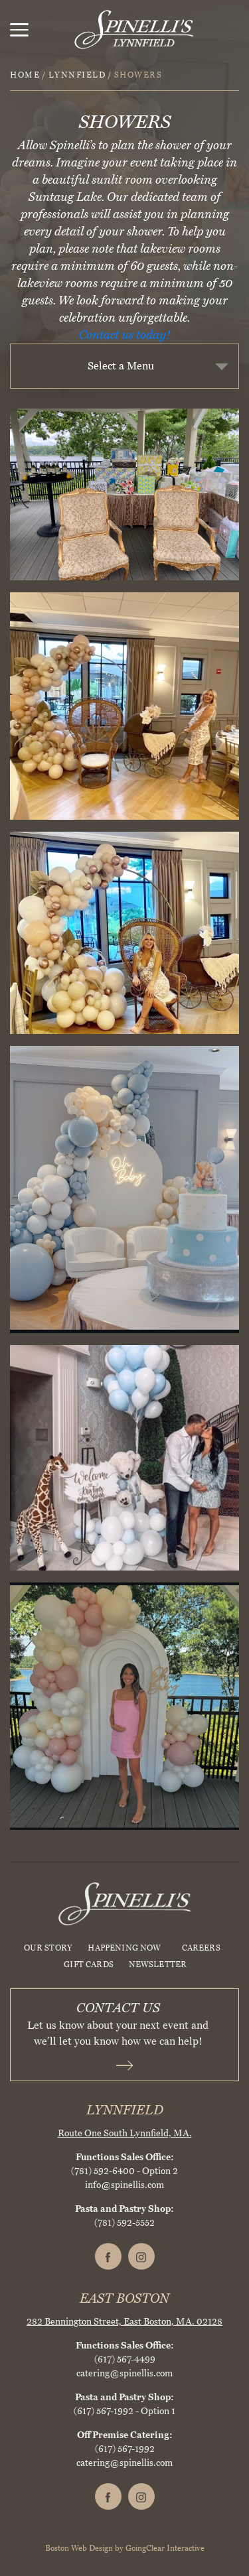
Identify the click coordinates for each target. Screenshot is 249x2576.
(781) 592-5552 (124, 2222)
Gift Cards (89, 1964)
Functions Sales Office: (125, 2157)
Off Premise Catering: (125, 2435)
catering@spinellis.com (124, 2373)
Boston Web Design (79, 2548)
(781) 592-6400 (103, 2171)
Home (25, 75)
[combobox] (124, 366)
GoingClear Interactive (165, 2548)
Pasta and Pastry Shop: (124, 2209)
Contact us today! (125, 335)
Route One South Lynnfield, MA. (125, 2133)
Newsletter (158, 1964)
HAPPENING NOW (124, 1948)
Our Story (48, 1948)
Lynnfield (77, 75)
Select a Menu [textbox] (121, 366)
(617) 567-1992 (103, 2411)
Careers (201, 1948)
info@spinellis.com (124, 2185)
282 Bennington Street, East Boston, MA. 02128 (124, 2321)
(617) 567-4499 (124, 2359)
